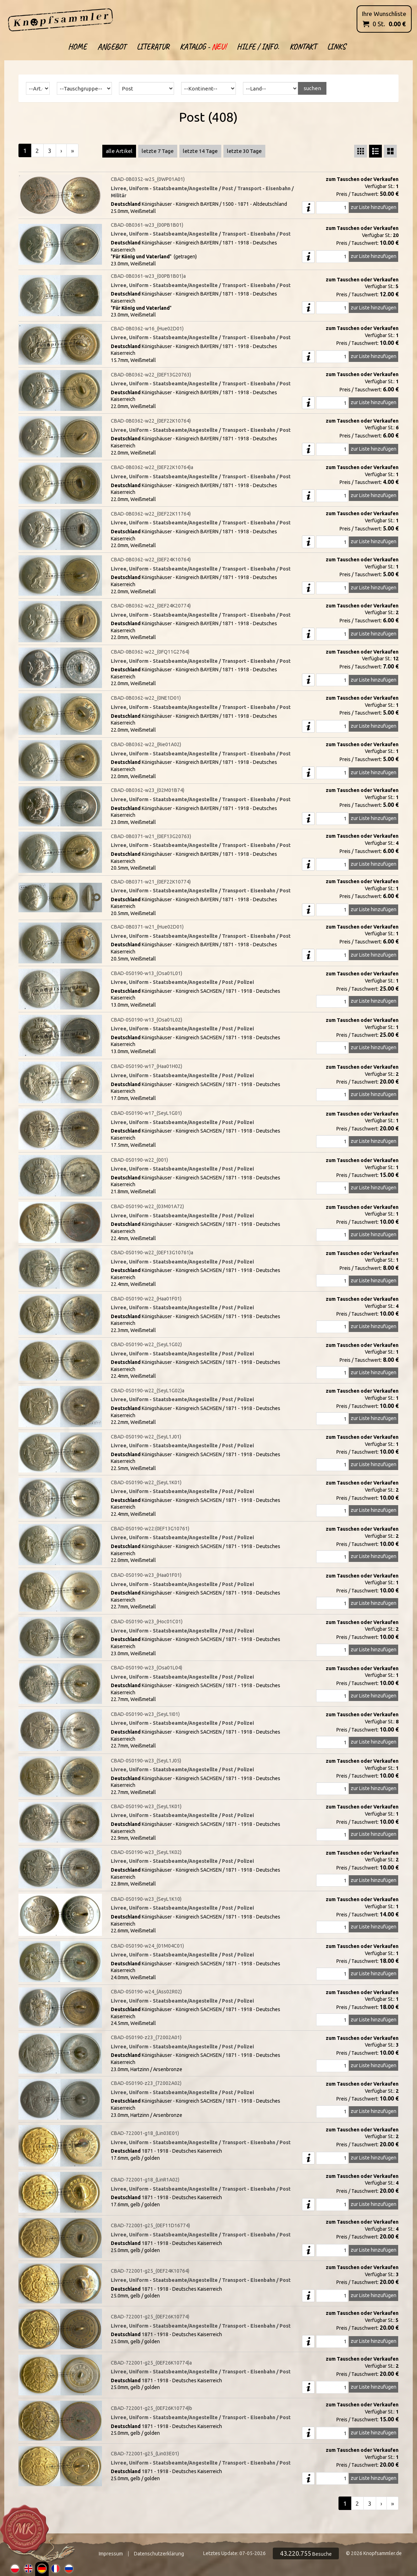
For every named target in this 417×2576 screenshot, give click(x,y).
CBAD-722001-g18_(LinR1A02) (145, 2180)
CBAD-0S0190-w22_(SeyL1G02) (146, 1344)
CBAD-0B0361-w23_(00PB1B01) (147, 225)
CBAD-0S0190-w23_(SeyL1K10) (146, 1899)
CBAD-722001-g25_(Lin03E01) (145, 2453)
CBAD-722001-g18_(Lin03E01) (145, 2133)
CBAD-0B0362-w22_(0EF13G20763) (151, 375)
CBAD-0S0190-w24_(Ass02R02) (146, 1991)
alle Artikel (119, 151)
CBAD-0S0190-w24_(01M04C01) (147, 1946)
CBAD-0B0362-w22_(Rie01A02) (146, 744)
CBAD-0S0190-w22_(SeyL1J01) (146, 1437)
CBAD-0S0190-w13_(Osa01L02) (146, 1020)
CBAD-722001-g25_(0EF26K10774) (150, 2316)
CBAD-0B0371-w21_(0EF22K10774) (151, 882)
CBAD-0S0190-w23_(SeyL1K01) (146, 1806)
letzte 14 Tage (200, 151)
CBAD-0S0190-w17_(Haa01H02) (146, 1066)
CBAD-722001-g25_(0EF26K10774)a (151, 2363)
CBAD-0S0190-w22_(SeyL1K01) (146, 1482)
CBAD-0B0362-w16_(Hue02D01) (147, 328)
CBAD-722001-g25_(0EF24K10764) (150, 2271)
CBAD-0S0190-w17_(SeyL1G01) (146, 1113)
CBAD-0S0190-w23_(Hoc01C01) (147, 1621)
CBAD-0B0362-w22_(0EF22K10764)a (152, 467)
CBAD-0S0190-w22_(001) (139, 1160)
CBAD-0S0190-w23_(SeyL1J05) (146, 1760)
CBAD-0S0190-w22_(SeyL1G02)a (147, 1390)
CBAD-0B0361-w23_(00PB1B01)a (148, 276)
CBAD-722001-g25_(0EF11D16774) (150, 2225)
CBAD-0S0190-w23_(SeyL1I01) (145, 1714)
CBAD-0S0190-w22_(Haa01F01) (146, 1298)
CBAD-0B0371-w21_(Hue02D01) (147, 927)
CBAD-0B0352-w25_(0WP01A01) (148, 179)
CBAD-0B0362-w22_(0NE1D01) (146, 698)
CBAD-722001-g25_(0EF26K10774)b (151, 2408)
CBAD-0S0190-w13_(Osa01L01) (146, 973)
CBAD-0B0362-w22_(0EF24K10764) (151, 559)
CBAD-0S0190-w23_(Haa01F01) (146, 1575)
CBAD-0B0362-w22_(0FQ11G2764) (150, 652)
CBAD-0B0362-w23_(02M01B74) (147, 790)
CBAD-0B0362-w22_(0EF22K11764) (151, 514)
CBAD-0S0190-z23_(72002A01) (146, 2037)
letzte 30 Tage (244, 151)
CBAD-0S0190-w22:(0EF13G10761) (150, 1528)
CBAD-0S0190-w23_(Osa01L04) (146, 1667)
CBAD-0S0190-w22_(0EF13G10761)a (152, 1252)
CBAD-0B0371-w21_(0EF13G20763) (151, 836)
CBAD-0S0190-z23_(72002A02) (146, 2083)
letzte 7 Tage (158, 151)
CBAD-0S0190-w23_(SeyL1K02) (146, 1852)
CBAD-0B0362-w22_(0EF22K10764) (151, 421)
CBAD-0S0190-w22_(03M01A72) (147, 1206)
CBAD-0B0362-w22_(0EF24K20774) (151, 606)
